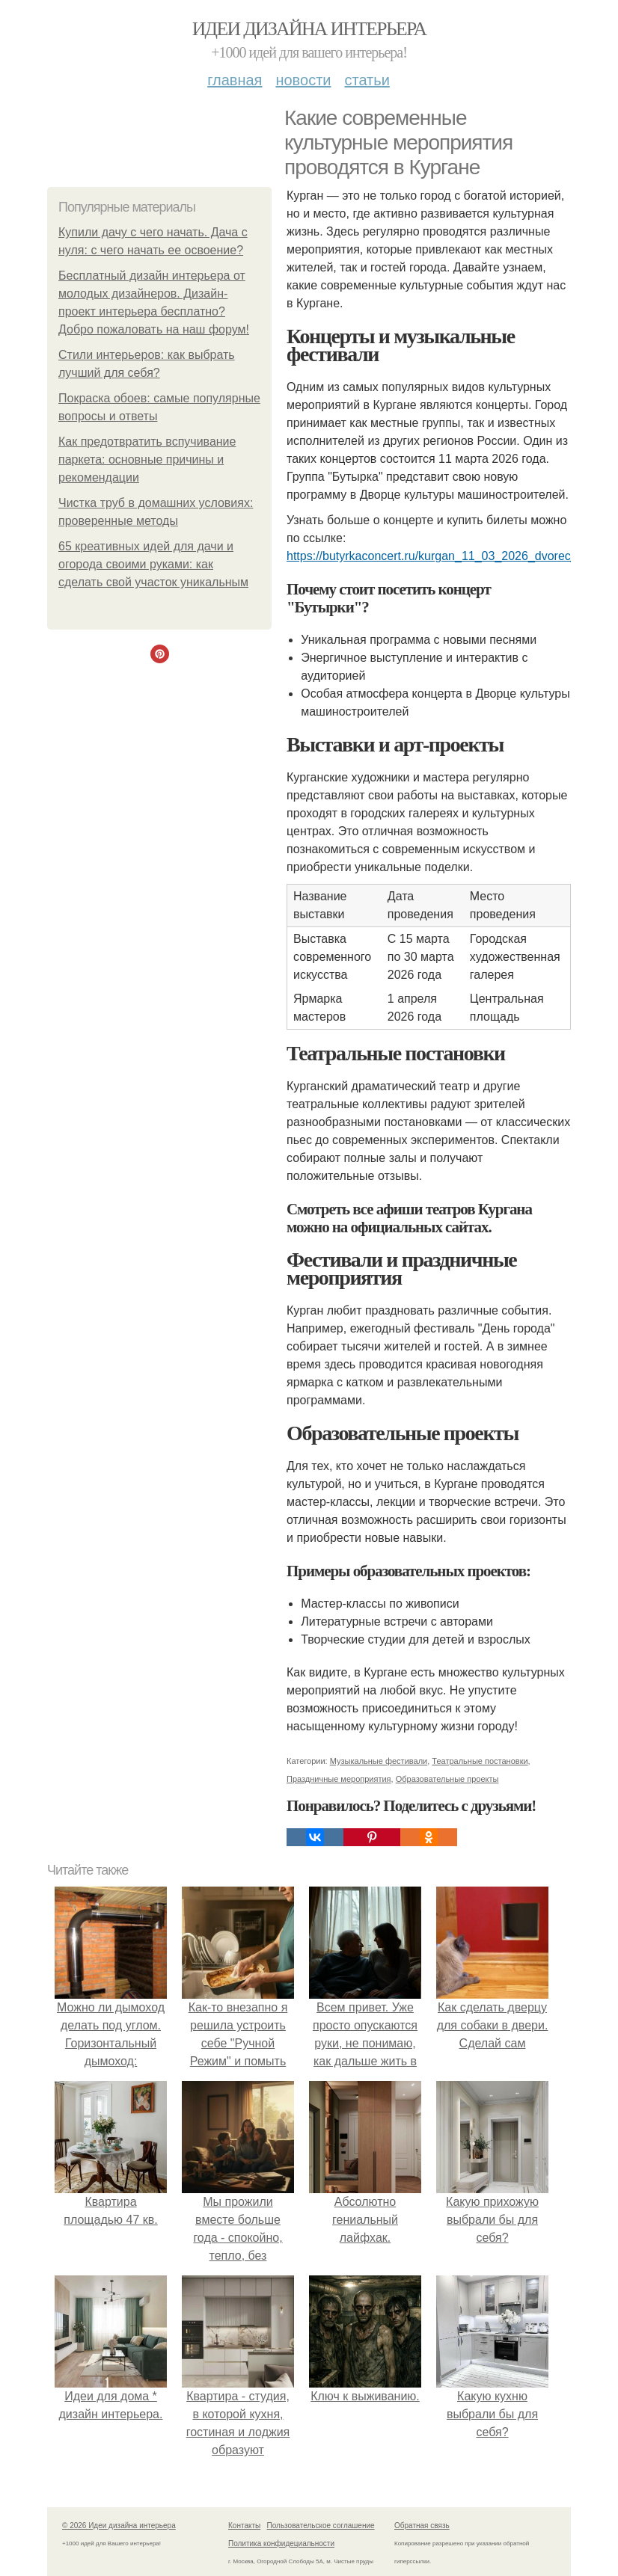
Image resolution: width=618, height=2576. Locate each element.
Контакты (244, 2525)
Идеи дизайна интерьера (309, 29)
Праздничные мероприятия (339, 1778)
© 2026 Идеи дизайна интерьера (119, 2525)
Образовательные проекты (447, 1778)
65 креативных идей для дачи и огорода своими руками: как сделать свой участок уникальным (153, 564)
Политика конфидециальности (281, 2543)
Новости (303, 80)
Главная (234, 80)
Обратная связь (422, 2525)
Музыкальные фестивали (378, 1760)
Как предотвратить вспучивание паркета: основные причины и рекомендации (147, 459)
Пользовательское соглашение (321, 2525)
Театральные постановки (479, 1760)
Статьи (366, 80)
